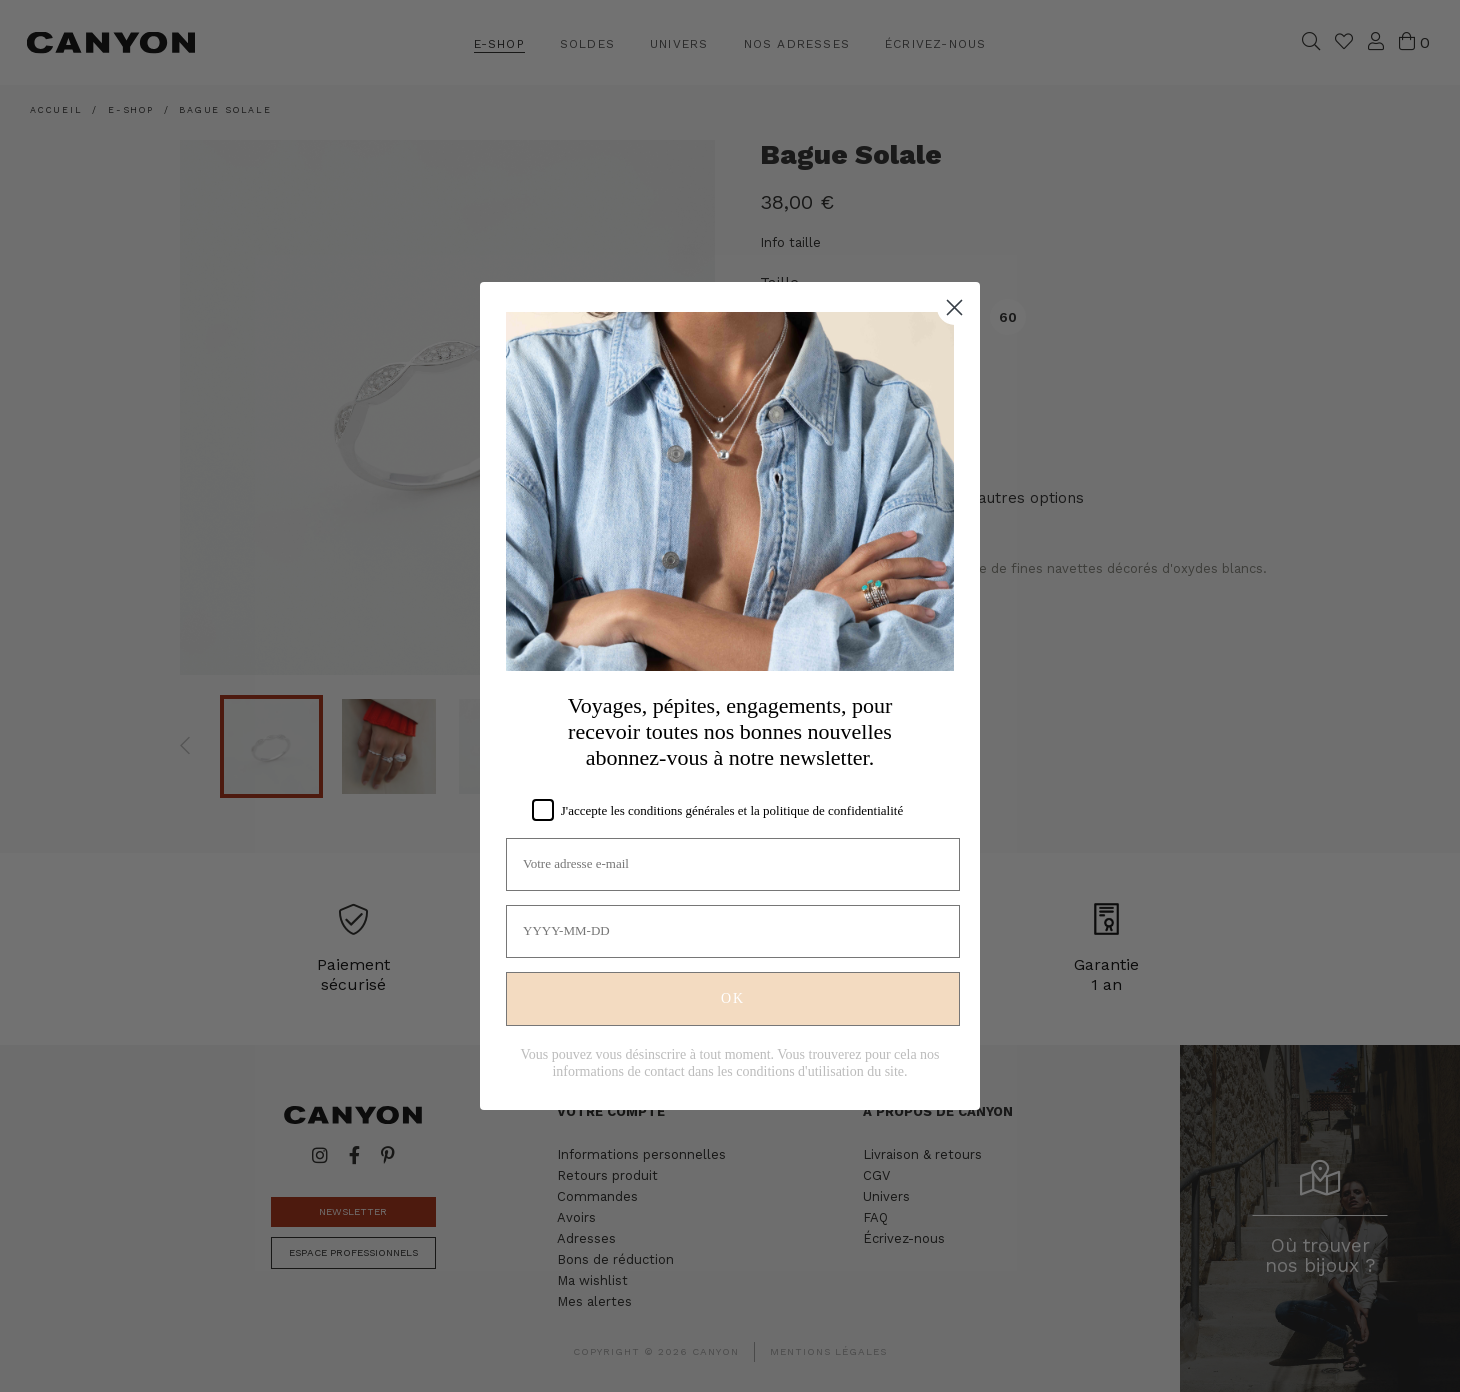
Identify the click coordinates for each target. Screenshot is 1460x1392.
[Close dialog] (954, 307)
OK (733, 998)
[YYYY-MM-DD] (733, 931)
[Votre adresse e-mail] (733, 864)
